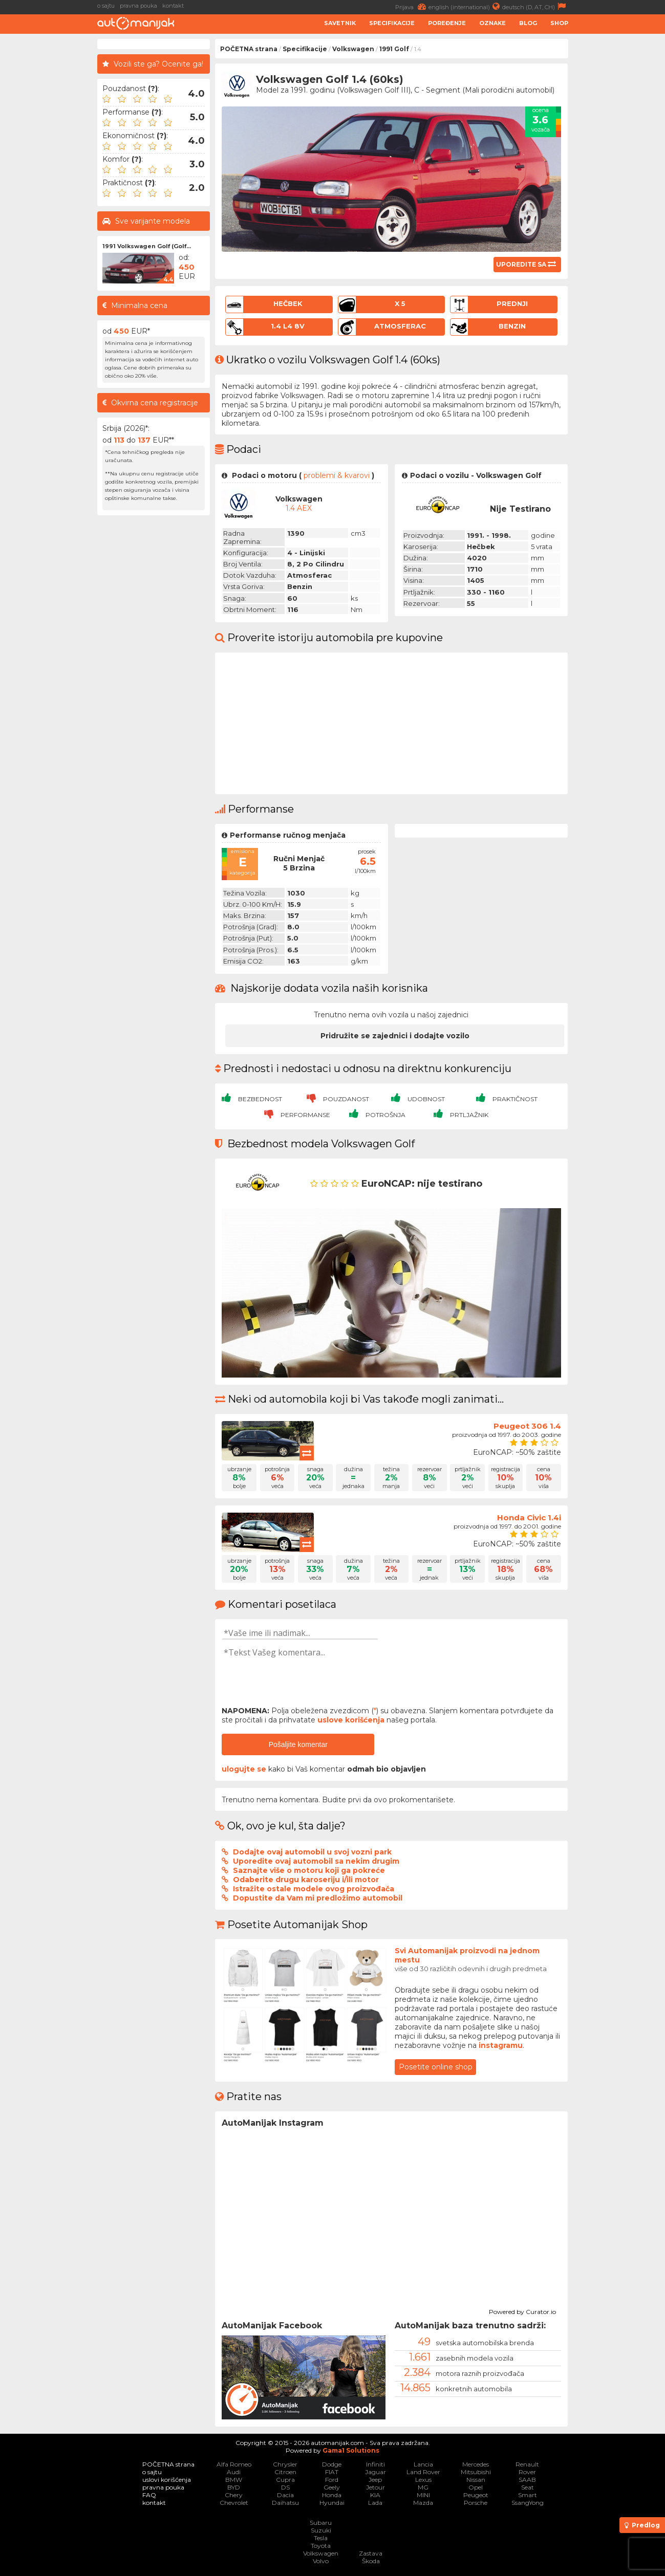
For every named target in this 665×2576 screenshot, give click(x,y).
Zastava (370, 2553)
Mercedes (475, 2464)
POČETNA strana (248, 49)
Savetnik (340, 23)
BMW (233, 2479)
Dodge (331, 2464)
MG (423, 2487)
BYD (233, 2487)
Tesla (321, 2538)
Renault (527, 2464)
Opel (475, 2487)
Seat (527, 2487)
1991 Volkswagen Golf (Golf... (146, 246)
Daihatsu (285, 2502)
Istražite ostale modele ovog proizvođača (313, 1888)
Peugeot (475, 2495)
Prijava (411, 6)
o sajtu (106, 5)
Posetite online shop (436, 2066)
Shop (559, 23)
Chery (234, 2495)
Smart (527, 2495)
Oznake (492, 23)
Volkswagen (353, 49)
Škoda (371, 2561)
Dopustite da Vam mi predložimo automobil (317, 1898)
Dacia (285, 2495)
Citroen (285, 2472)
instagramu (501, 2045)
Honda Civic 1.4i (529, 1517)
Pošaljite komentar (298, 1744)
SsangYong (527, 2502)
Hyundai (332, 2502)
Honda (331, 2495)
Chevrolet (234, 2502)
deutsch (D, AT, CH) (535, 6)
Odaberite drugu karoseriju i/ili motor (306, 1879)
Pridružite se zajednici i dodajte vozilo (394, 1035)
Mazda (423, 2502)
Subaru (321, 2522)
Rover (527, 2472)
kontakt (173, 5)
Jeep (375, 2479)
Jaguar (375, 2472)
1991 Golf (394, 49)
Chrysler (285, 2464)
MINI (423, 2495)
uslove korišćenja (350, 1719)
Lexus (423, 2479)
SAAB (527, 2479)
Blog (528, 23)
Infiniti (375, 2464)
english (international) (465, 6)
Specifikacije (392, 23)
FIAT (331, 2472)
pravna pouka (138, 5)
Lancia (423, 2464)
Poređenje (447, 23)
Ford (331, 2479)
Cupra (285, 2479)
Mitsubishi (476, 2472)
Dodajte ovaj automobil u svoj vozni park (312, 1852)
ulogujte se (244, 1769)
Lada (375, 2502)
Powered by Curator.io (522, 2310)
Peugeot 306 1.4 (527, 1426)
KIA (375, 2495)
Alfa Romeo (234, 2464)
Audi (234, 2472)
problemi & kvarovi (337, 475)
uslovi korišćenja (166, 2479)
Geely (332, 2487)
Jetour (375, 2487)
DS (285, 2487)
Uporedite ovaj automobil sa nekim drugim (316, 1861)
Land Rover (423, 2472)
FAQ (149, 2495)
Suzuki (321, 2530)
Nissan (475, 2479)
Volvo (321, 2561)
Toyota (321, 2545)
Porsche (475, 2502)
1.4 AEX (299, 508)
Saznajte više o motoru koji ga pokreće (309, 1870)
